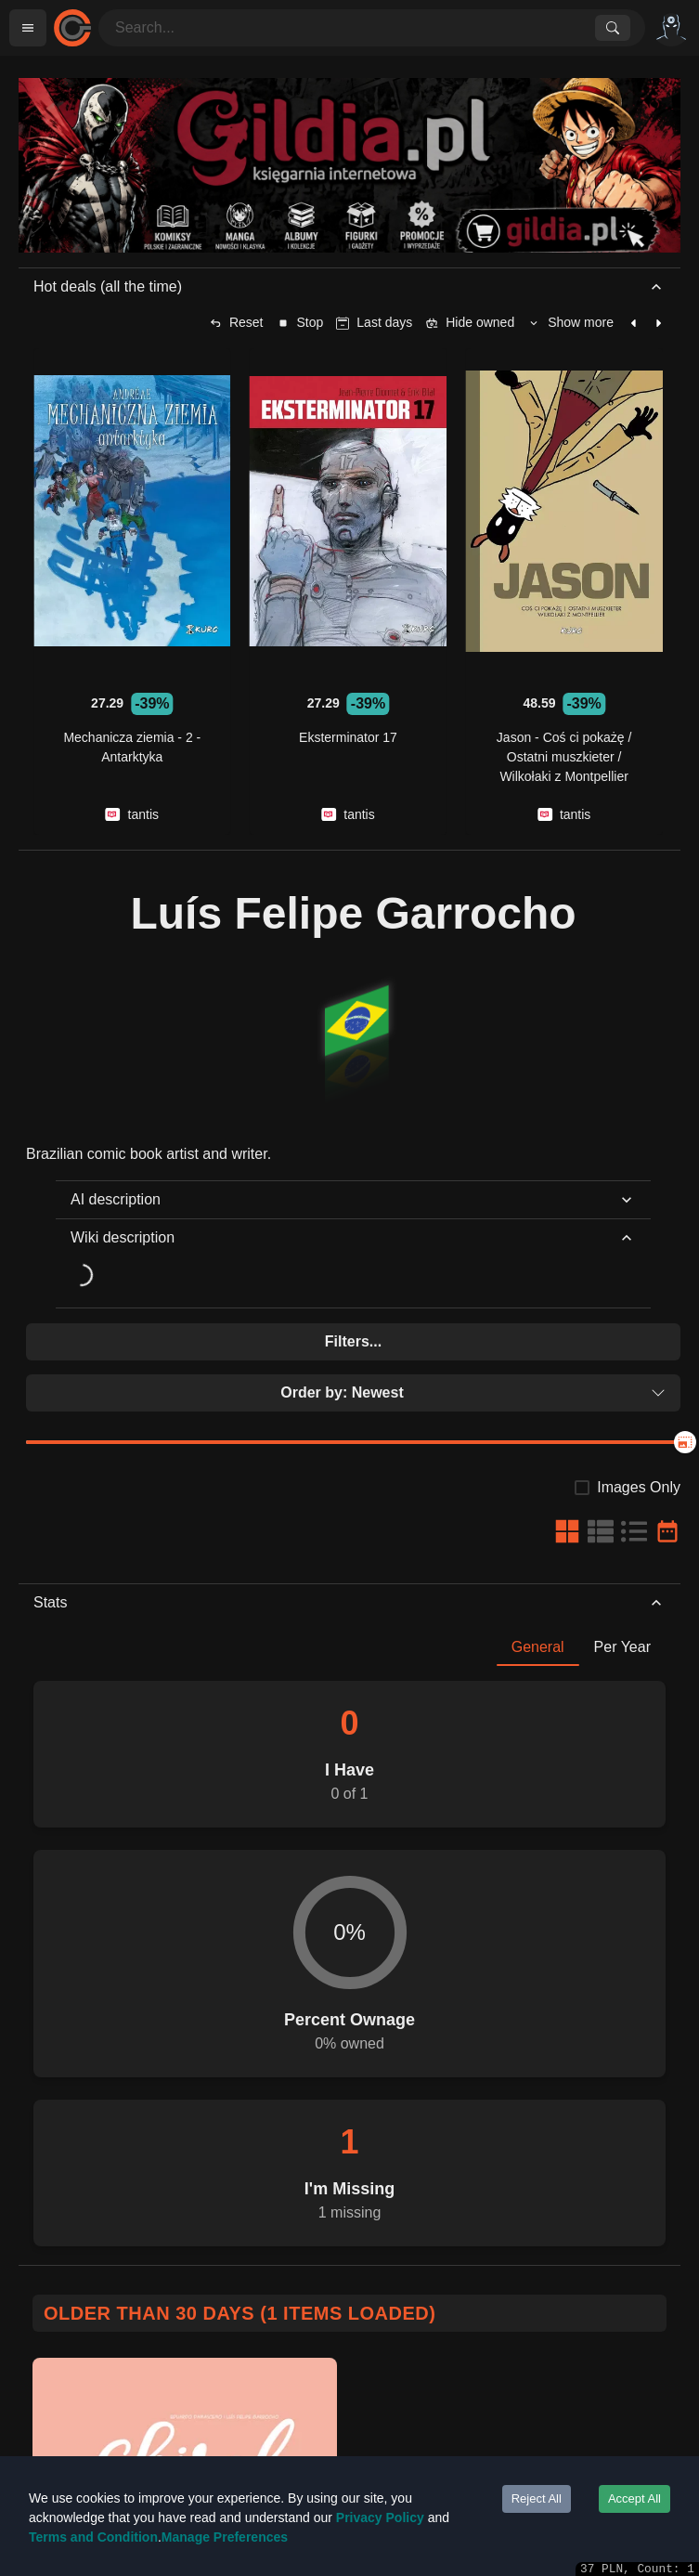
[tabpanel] (349, 1956)
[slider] (685, 1442)
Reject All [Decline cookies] (536, 2498)
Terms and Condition (93, 2537)
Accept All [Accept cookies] (634, 2498)
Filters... (353, 1341)
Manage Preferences (225, 2537)
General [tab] (537, 1647)
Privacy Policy (380, 2517)
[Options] (671, 27)
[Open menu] (27, 27)
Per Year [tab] (622, 1647)
